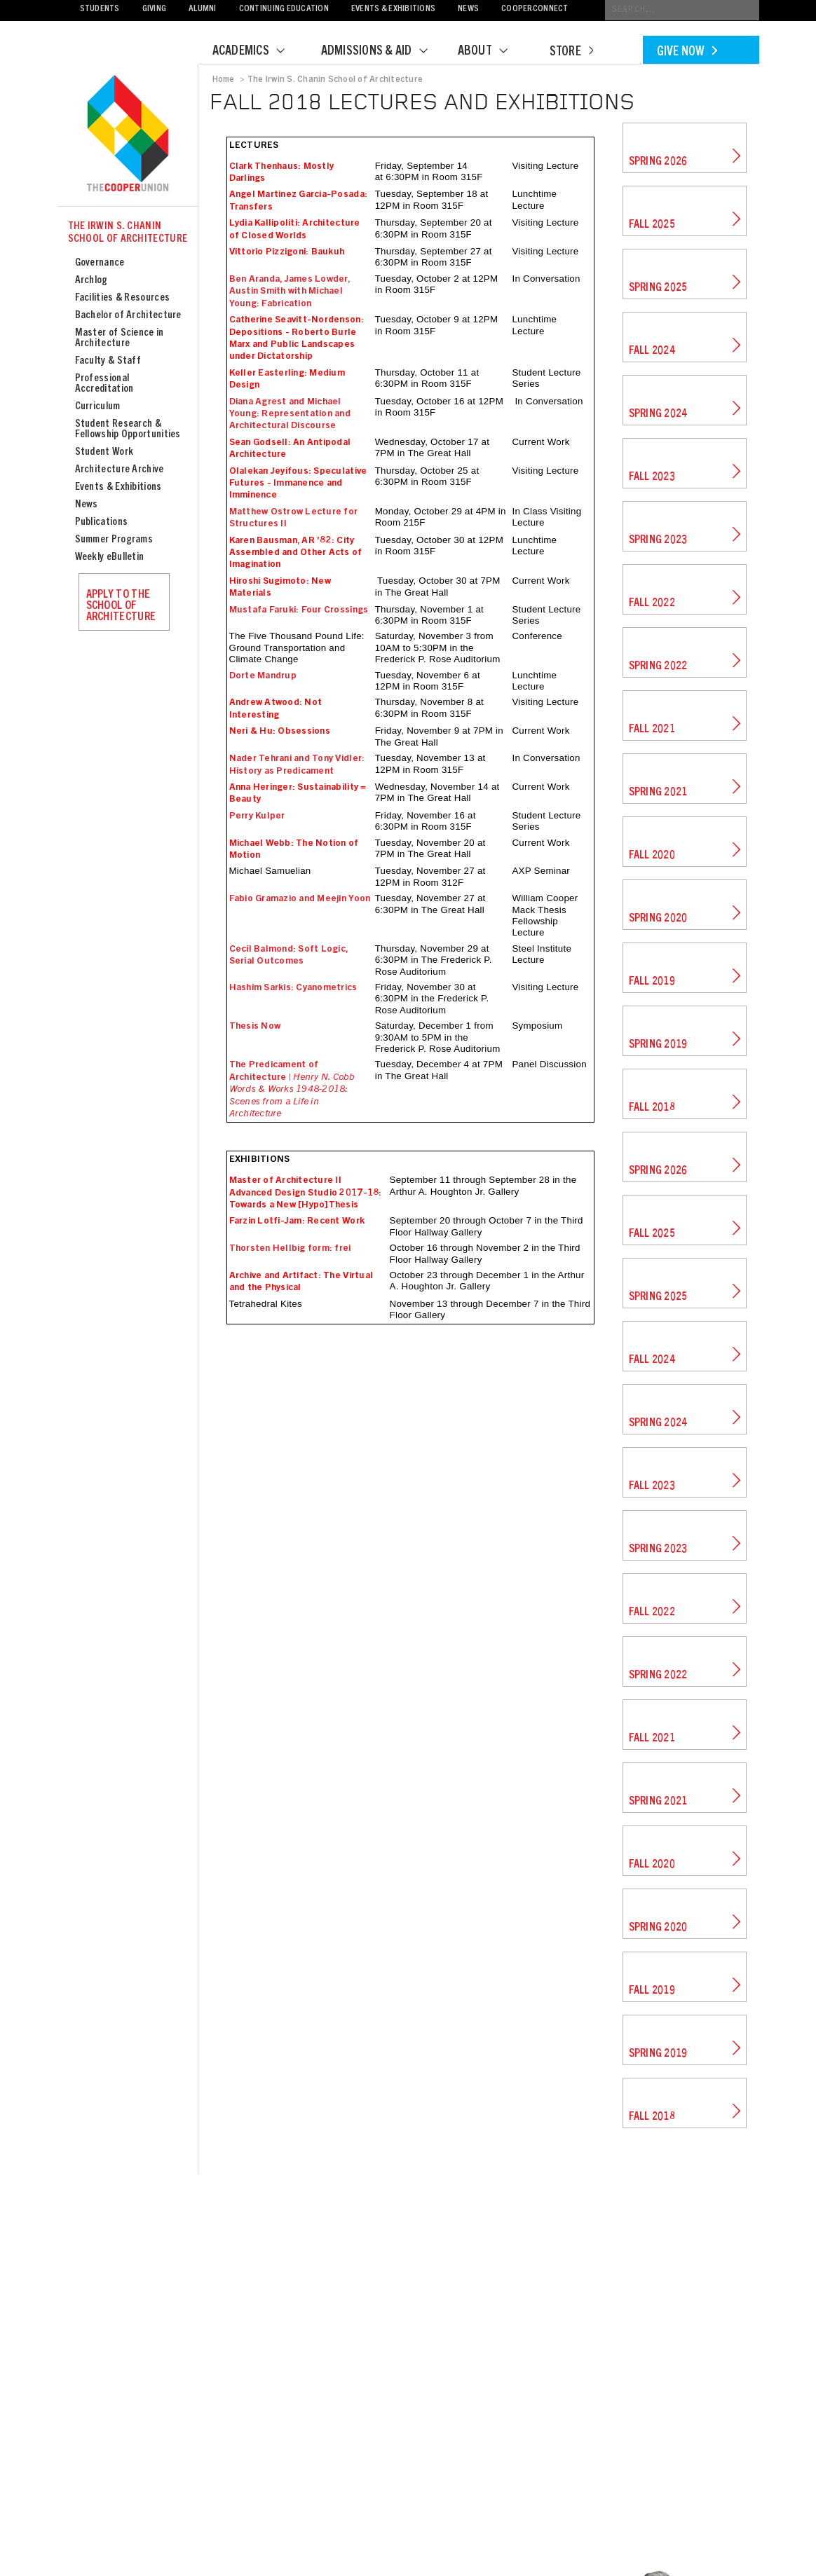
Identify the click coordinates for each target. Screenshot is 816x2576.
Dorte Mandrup (263, 676)
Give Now (687, 52)
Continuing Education (284, 9)
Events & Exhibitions (393, 9)
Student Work (104, 452)
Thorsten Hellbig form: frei (290, 1249)
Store (571, 52)
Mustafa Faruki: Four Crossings (299, 610)
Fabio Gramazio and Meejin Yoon (300, 899)
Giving (154, 9)
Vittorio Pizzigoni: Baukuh (287, 252)
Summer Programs (114, 540)
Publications (101, 522)
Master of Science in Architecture (119, 338)
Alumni (203, 9)
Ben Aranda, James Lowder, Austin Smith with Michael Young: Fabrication (290, 292)
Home (223, 80)
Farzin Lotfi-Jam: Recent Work (297, 1221)
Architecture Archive (119, 470)
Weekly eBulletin (109, 557)
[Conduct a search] (682, 10)
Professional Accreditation (104, 384)
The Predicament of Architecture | (291, 1089)
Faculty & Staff (108, 361)
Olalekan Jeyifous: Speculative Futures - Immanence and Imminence (298, 484)
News (468, 9)
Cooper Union (127, 134)
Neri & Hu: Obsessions (279, 732)
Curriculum (98, 407)
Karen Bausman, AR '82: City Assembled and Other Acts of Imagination (295, 553)
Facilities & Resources (122, 298)
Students (100, 9)
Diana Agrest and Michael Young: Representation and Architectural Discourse (290, 414)
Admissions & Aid (383, 52)
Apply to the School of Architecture (121, 606)
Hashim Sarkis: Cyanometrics (293, 988)
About (491, 52)
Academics (257, 52)
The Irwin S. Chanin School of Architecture (128, 233)
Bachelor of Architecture (128, 315)
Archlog (91, 280)
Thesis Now (255, 1027)
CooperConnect (534, 9)
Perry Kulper (257, 816)
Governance (100, 263)
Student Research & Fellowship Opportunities (128, 429)
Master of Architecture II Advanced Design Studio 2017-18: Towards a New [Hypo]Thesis (305, 1193)
